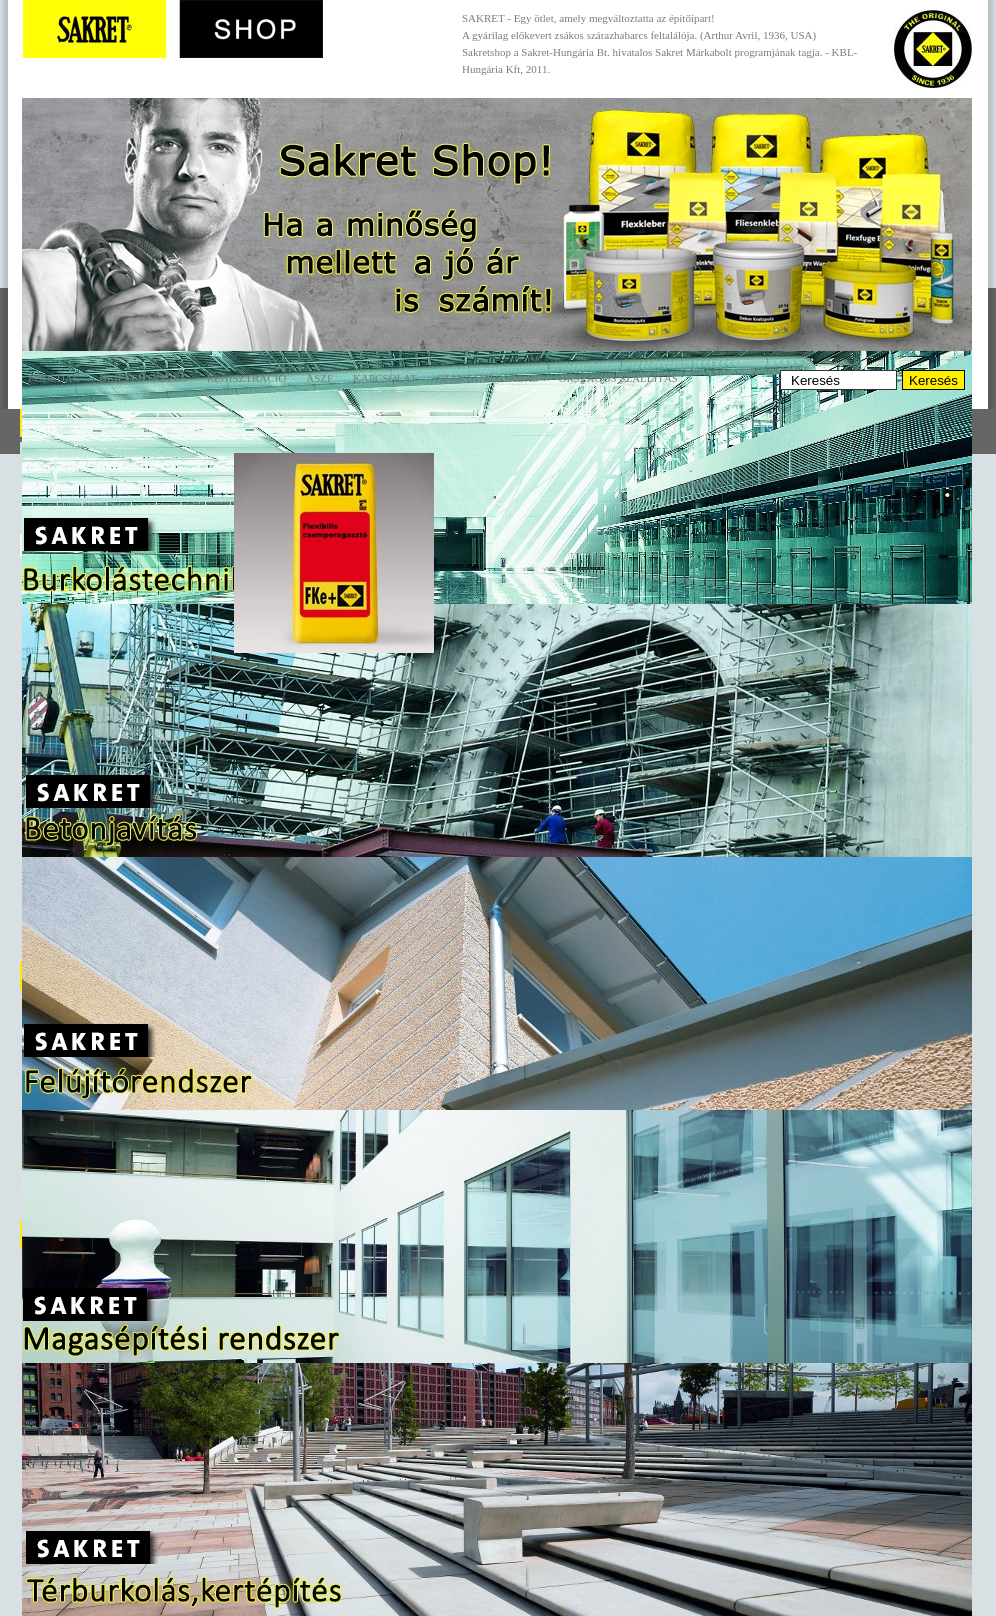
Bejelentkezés (142, 378)
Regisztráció (246, 378)
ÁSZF (319, 378)
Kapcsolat (385, 378)
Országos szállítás (617, 378)
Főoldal (53, 378)
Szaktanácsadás (488, 378)
